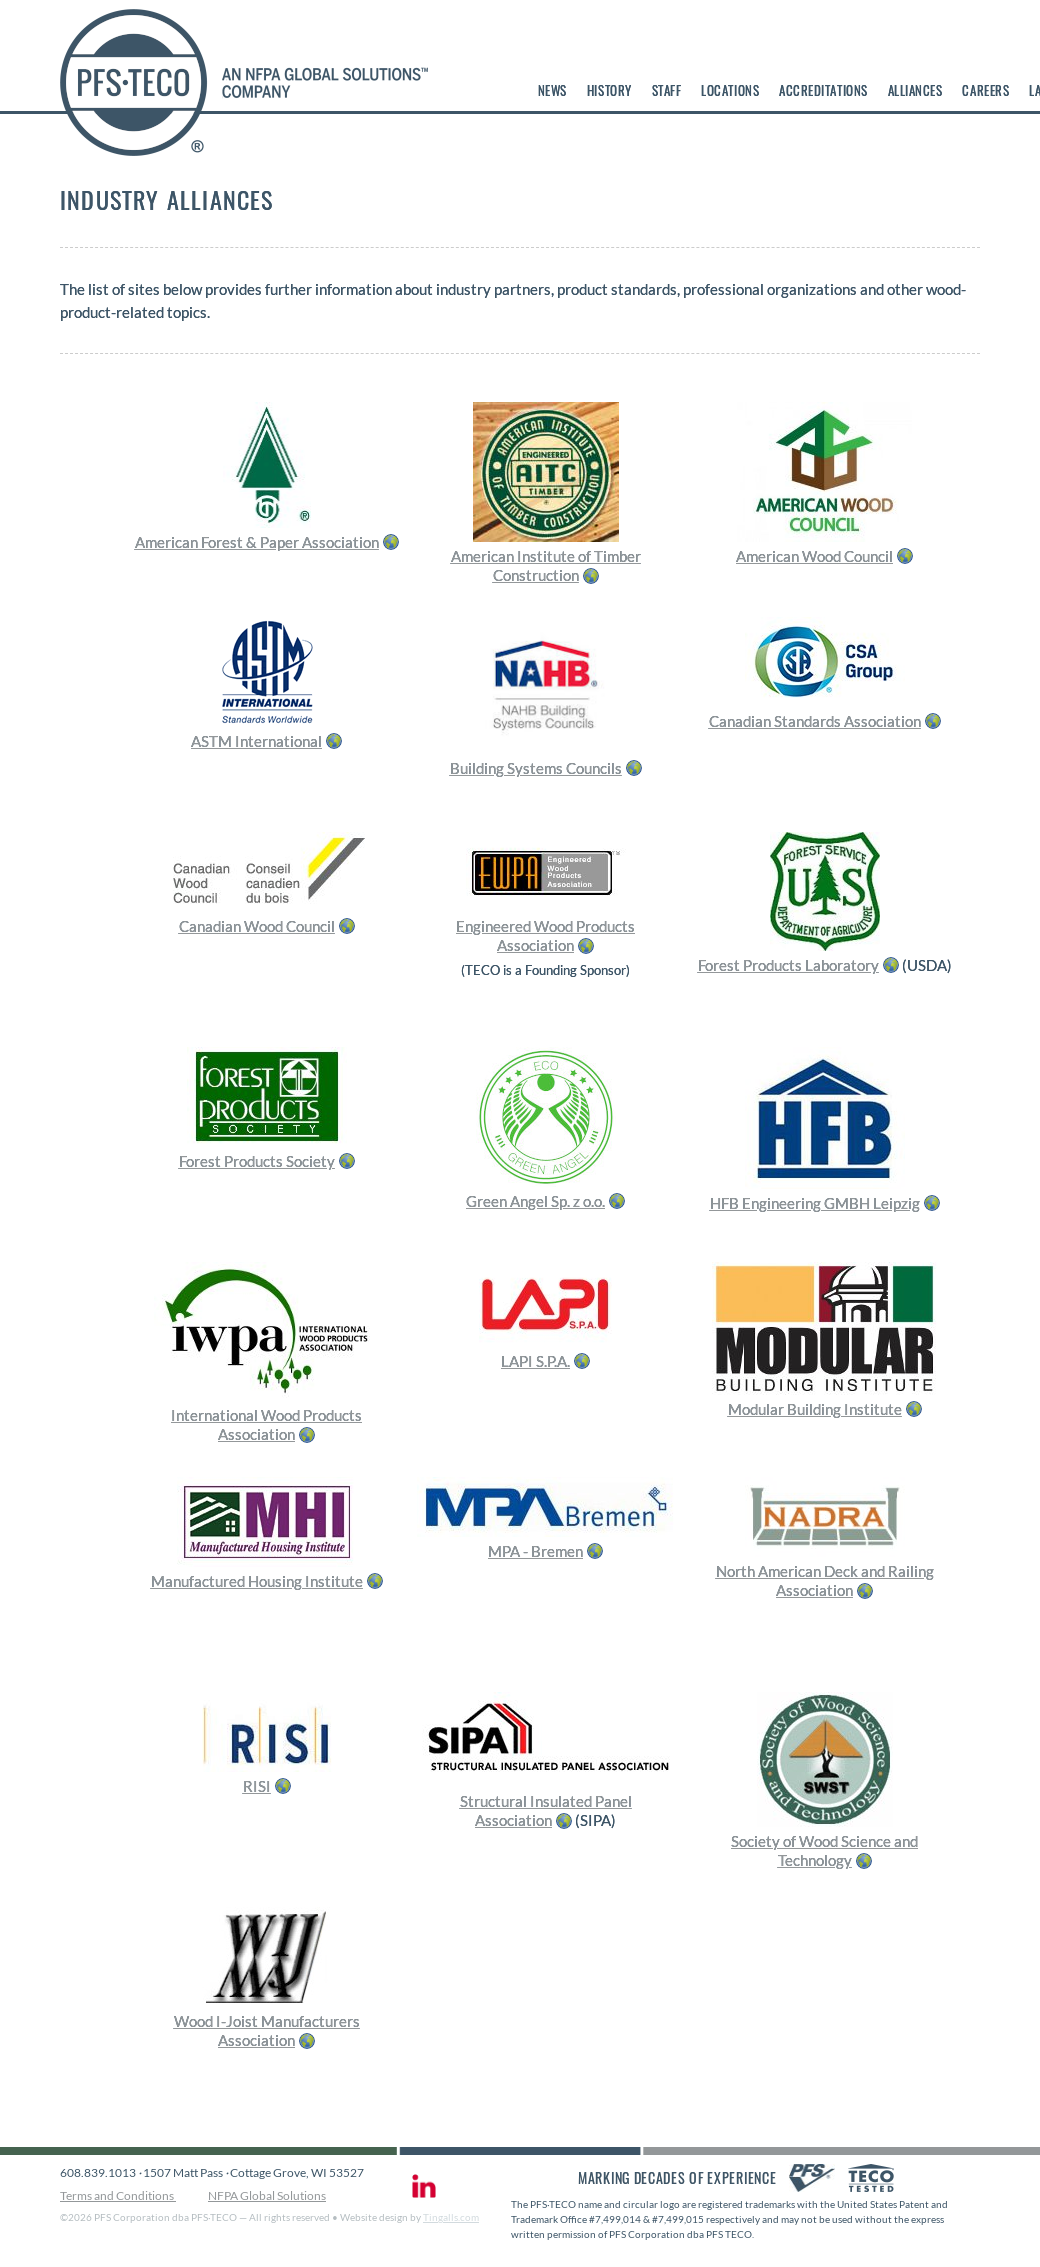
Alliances (915, 90)
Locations (730, 90)
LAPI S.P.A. (535, 1361)
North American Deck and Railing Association (825, 1581)
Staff (667, 90)
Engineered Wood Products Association (545, 936)
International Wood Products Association (266, 1425)
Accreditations (823, 90)
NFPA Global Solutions (267, 2195)
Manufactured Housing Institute (257, 1581)
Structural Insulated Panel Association (546, 1811)
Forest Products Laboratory (788, 965)
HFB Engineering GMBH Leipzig (815, 1203)
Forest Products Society (257, 1161)
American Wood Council (814, 556)
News (552, 90)
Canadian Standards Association (815, 721)
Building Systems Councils (536, 768)
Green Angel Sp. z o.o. (535, 1201)
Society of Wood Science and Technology (824, 1851)
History (609, 90)
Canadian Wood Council (257, 926)
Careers (985, 90)
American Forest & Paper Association (257, 542)
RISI (257, 1786)
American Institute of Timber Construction (546, 566)
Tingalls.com (451, 2217)
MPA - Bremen (535, 1551)
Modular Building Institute (815, 1409)
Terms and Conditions (118, 2195)
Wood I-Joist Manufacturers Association (267, 2031)
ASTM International (256, 741)
